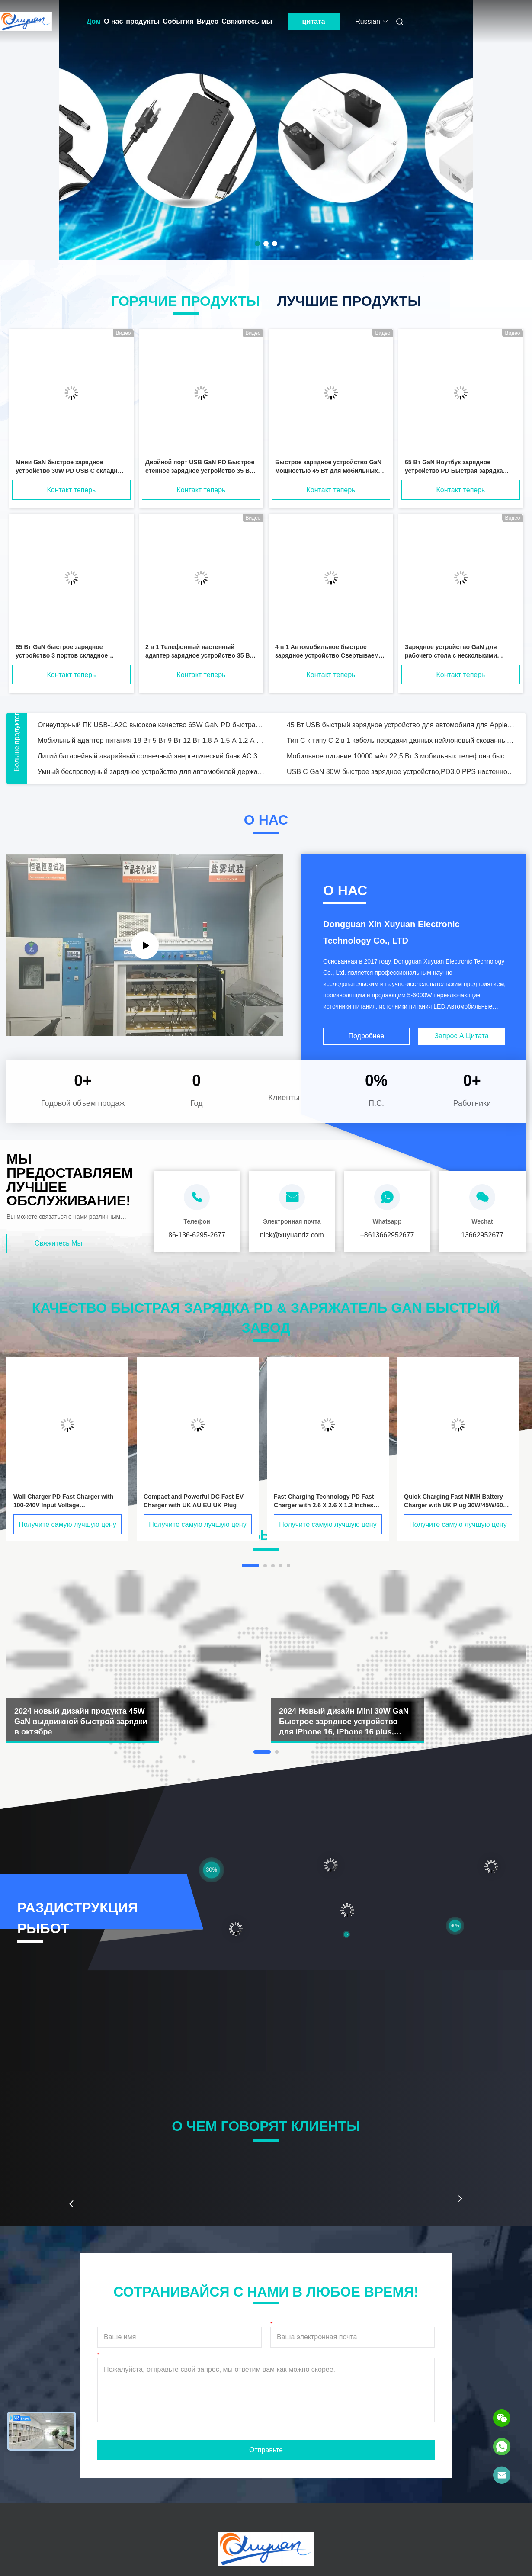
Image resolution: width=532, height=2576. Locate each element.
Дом (94, 21)
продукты (143, 21)
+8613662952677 (387, 1235)
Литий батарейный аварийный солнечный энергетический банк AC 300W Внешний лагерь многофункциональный (152, 756)
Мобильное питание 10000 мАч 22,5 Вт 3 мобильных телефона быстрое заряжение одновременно (401, 756)
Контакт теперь (71, 490)
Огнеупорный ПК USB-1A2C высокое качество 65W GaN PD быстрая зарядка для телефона (152, 725)
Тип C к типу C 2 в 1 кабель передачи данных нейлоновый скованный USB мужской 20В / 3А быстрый (401, 740)
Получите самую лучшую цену (67, 1524)
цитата (313, 21)
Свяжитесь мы (246, 21)
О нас (113, 21)
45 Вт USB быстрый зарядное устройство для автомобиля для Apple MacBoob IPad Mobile (401, 725)
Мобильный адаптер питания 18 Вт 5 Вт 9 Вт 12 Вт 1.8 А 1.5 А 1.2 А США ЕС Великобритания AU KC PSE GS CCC (152, 740)
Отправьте (266, 2450)
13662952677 (482, 1235)
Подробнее (367, 1036)
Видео (207, 21)
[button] (71, 2204)
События (178, 21)
